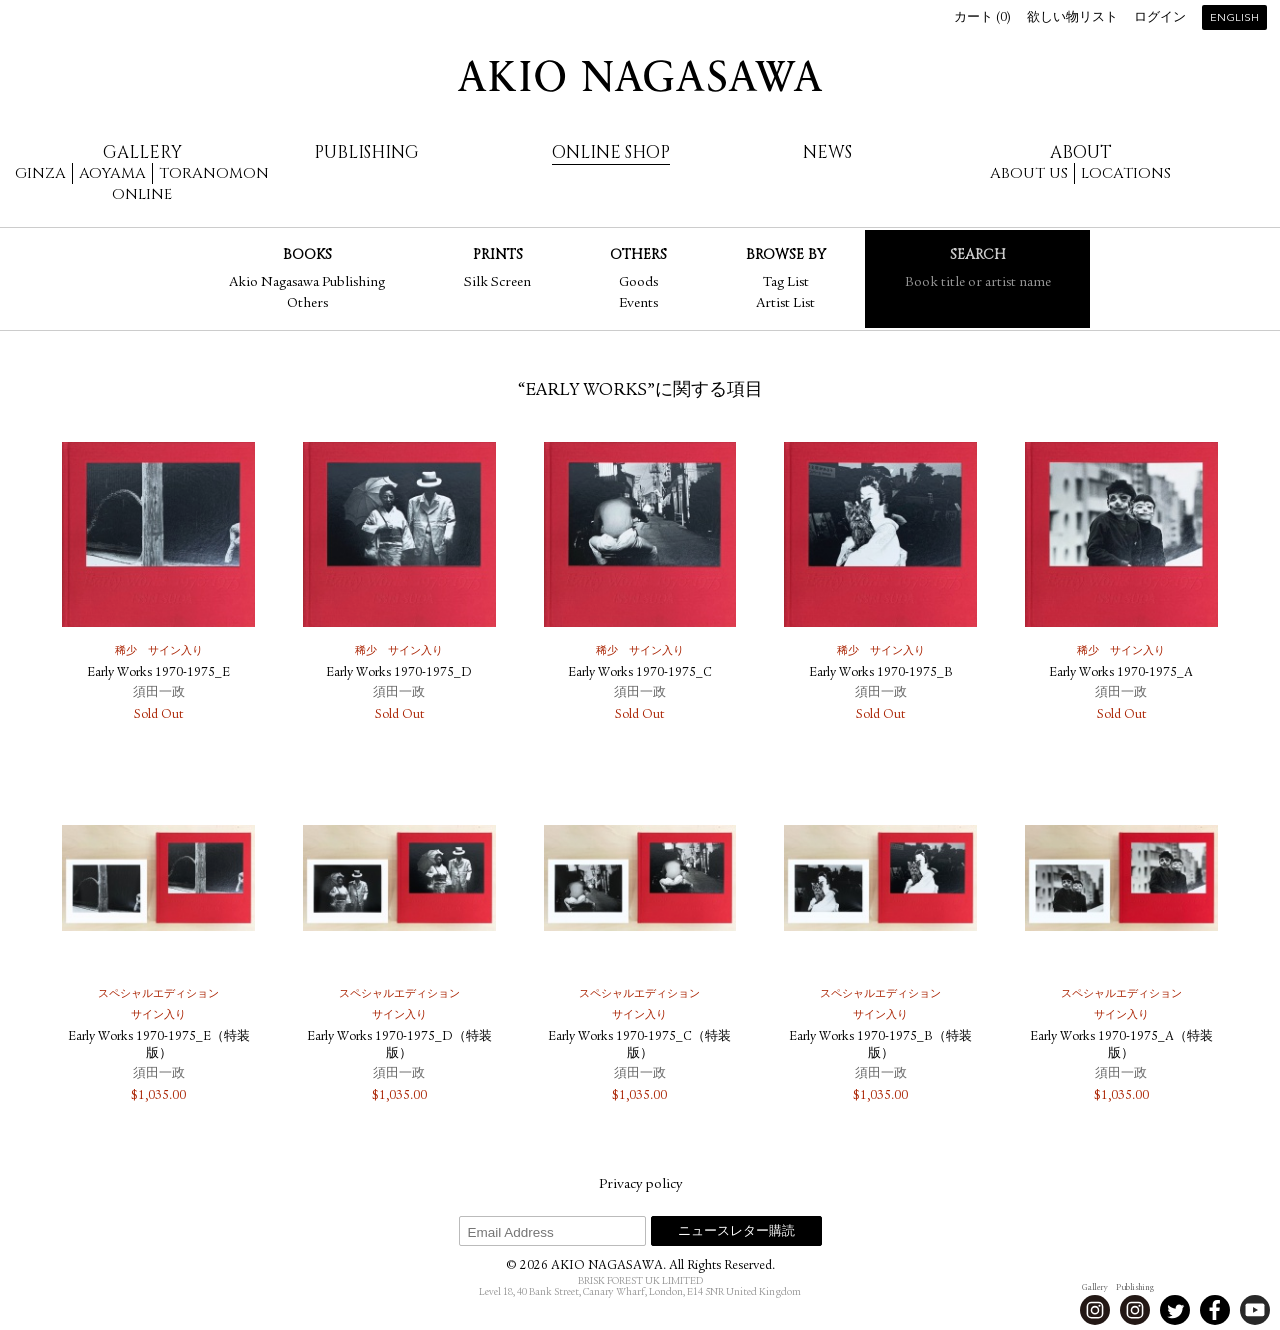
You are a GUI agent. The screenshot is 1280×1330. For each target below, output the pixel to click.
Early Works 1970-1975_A (1121, 673)
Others (307, 304)
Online (142, 194)
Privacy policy (640, 1185)
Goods (638, 283)
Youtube (1255, 1310)
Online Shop (611, 152)
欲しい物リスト (1072, 18)
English (1234, 18)
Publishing (366, 152)
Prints (498, 254)
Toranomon (214, 173)
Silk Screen (497, 283)
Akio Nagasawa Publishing (307, 283)
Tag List (786, 283)
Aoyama (112, 173)
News (827, 152)
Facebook (1215, 1310)
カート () (982, 18)
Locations (1126, 173)
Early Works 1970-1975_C (640, 673)
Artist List (785, 304)
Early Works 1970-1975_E (158, 673)
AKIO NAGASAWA (640, 76)
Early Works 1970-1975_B (881, 673)
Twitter (1175, 1310)
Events (638, 304)
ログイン (1160, 18)
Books (307, 254)
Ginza (40, 173)
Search (978, 254)
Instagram (1095, 1310)
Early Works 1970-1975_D (399, 673)
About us (1029, 173)
